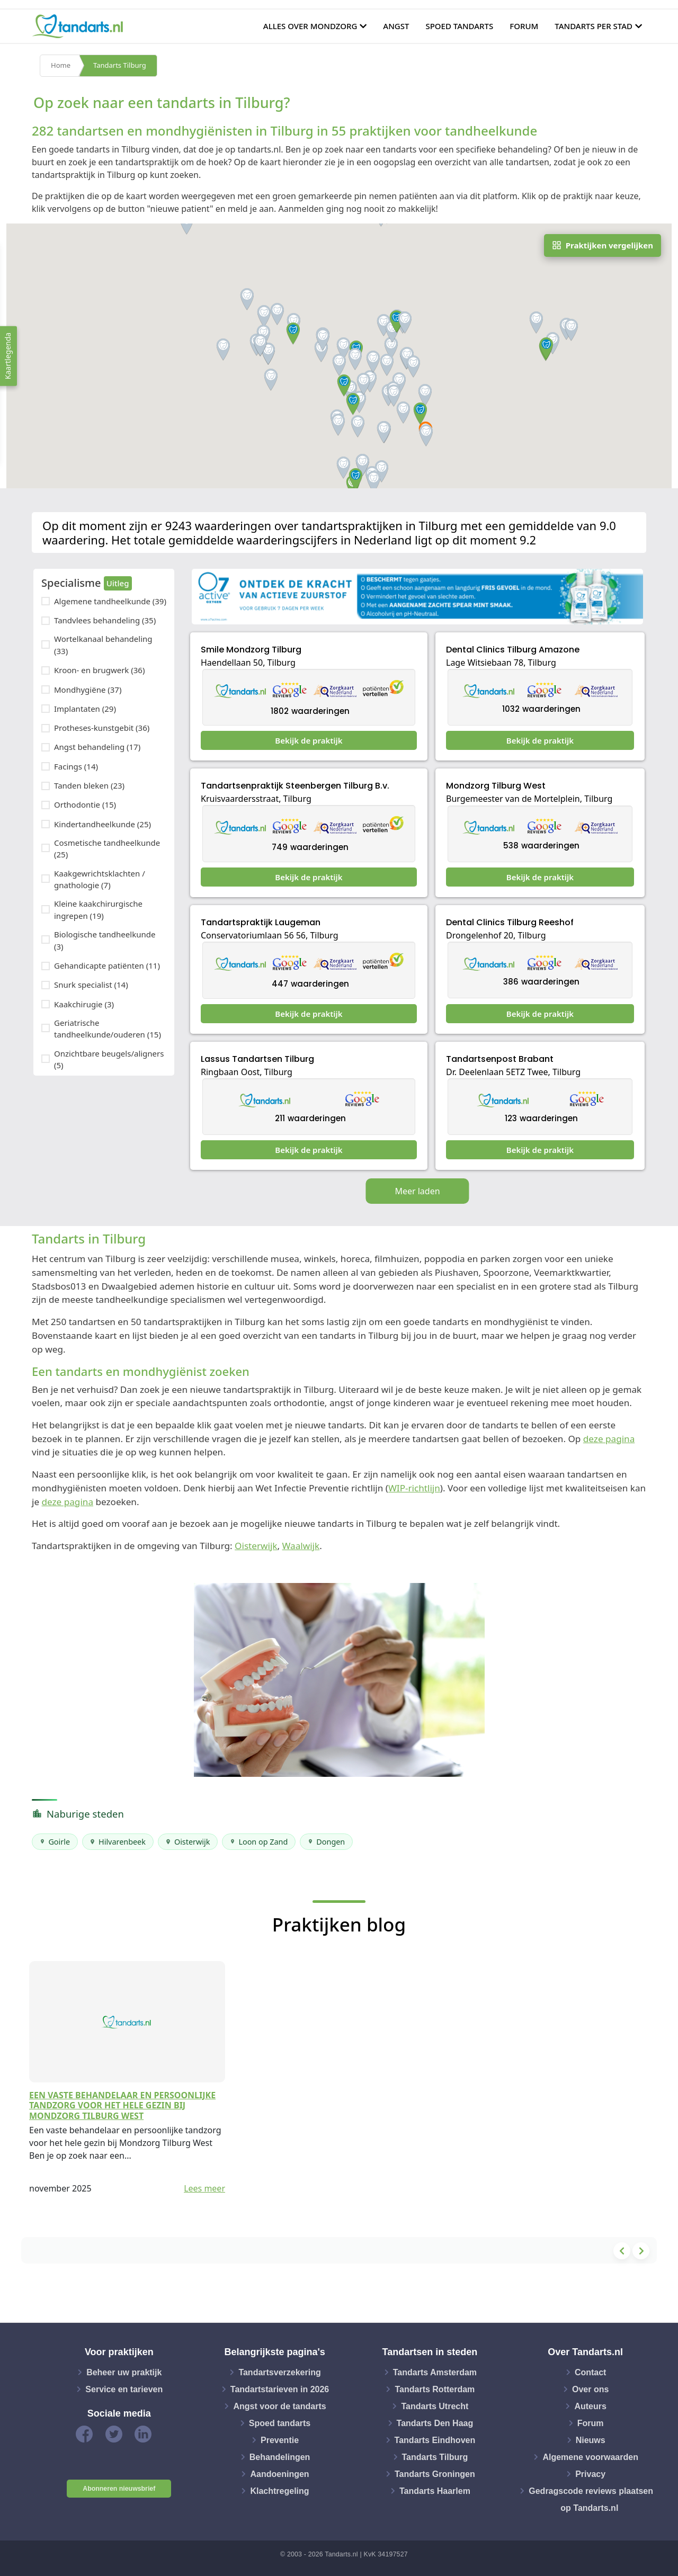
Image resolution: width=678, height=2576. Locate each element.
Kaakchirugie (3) (84, 1004)
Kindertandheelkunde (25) (102, 824)
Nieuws (590, 2439)
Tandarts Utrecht (434, 2405)
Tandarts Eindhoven (435, 2439)
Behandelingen (279, 2456)
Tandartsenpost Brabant (500, 1059)
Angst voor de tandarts (279, 2405)
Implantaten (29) (85, 708)
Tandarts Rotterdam (435, 2388)
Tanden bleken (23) (89, 785)
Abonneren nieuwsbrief (119, 2488)
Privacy (590, 2473)
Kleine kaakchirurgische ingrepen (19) (98, 909)
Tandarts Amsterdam (435, 2371)
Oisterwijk (256, 1546)
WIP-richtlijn (414, 1488)
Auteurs (590, 2405)
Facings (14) (76, 766)
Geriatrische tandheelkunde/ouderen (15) (107, 1028)
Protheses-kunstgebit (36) (101, 727)
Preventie (280, 2439)
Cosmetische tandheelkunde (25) (107, 848)
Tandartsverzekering (279, 2371)
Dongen (330, 1842)
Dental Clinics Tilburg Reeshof (510, 922)
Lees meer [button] (204, 2188)
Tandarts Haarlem (434, 2490)
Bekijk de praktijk (308, 740)
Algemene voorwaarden (590, 2456)
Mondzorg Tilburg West (496, 786)
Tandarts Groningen (435, 2473)
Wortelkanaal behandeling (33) (103, 644)
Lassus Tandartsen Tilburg (257, 1059)
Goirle (59, 1842)
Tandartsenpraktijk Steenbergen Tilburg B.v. (295, 786)
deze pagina (609, 1439)
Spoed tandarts (459, 26)
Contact (590, 2371)
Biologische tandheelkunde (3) (104, 940)
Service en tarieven (124, 2388)
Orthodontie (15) (85, 804)
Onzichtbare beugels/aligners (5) (109, 1059)
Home (60, 65)
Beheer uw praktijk (124, 2371)
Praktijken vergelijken (602, 245)
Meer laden (417, 1191)
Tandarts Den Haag (435, 2422)
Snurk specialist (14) (91, 984)
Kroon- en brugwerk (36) (99, 670)
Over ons (590, 2388)
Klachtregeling (279, 2490)
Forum (524, 26)
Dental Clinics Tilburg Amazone (512, 649)
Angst (396, 26)
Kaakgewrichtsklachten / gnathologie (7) (99, 879)
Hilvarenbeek (122, 1842)
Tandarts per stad (593, 26)
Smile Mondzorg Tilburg (251, 649)
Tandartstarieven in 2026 (279, 2388)
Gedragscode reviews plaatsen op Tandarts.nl (591, 2499)
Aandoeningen (279, 2473)
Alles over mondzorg (310, 26)
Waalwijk (301, 1546)
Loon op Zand (263, 1842)
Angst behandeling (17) (97, 746)
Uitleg (117, 583)
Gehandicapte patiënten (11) (107, 965)
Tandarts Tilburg (119, 65)
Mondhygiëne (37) (87, 689)
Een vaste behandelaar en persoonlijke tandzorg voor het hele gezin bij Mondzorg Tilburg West (122, 2105)
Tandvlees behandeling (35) (105, 620)
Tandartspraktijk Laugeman (260, 922)
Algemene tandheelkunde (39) (110, 601)
